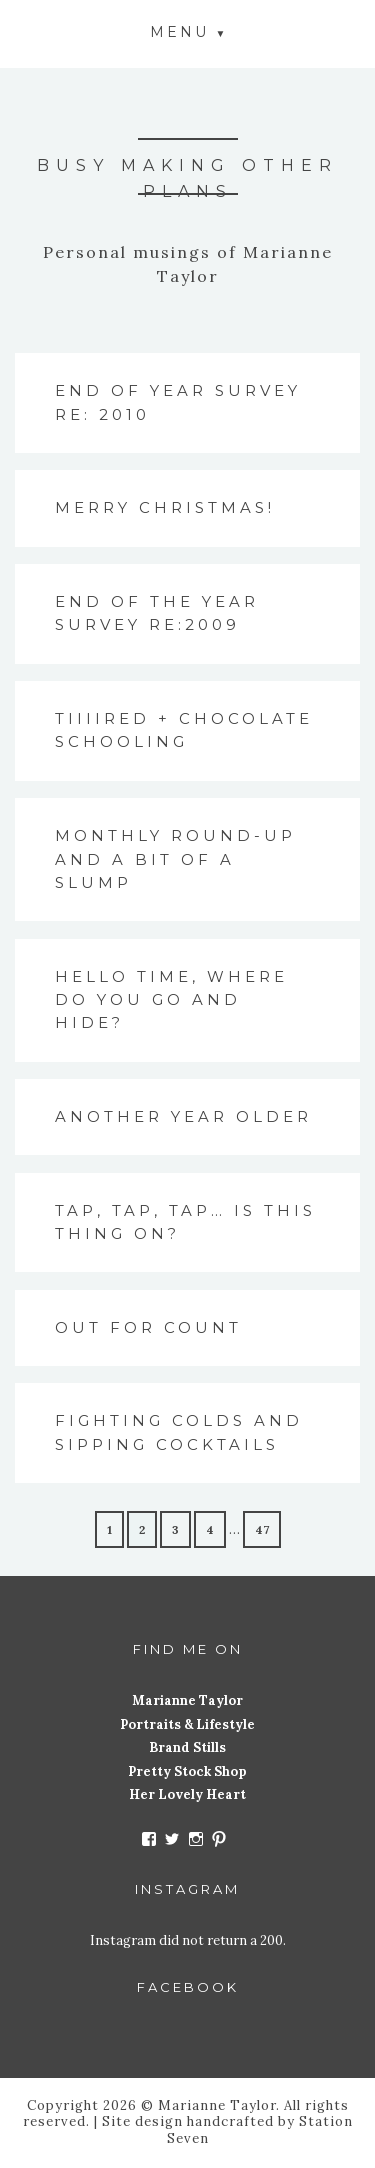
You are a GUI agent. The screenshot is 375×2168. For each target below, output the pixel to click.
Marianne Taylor (187, 1700)
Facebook (188, 1987)
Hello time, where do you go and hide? (171, 1000)
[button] (188, 31)
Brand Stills (187, 1747)
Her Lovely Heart (187, 1794)
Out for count (148, 1327)
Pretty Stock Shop (187, 1771)
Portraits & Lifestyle (187, 1724)
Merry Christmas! (165, 507)
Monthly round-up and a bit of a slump (175, 859)
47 (262, 1529)
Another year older (183, 1116)
